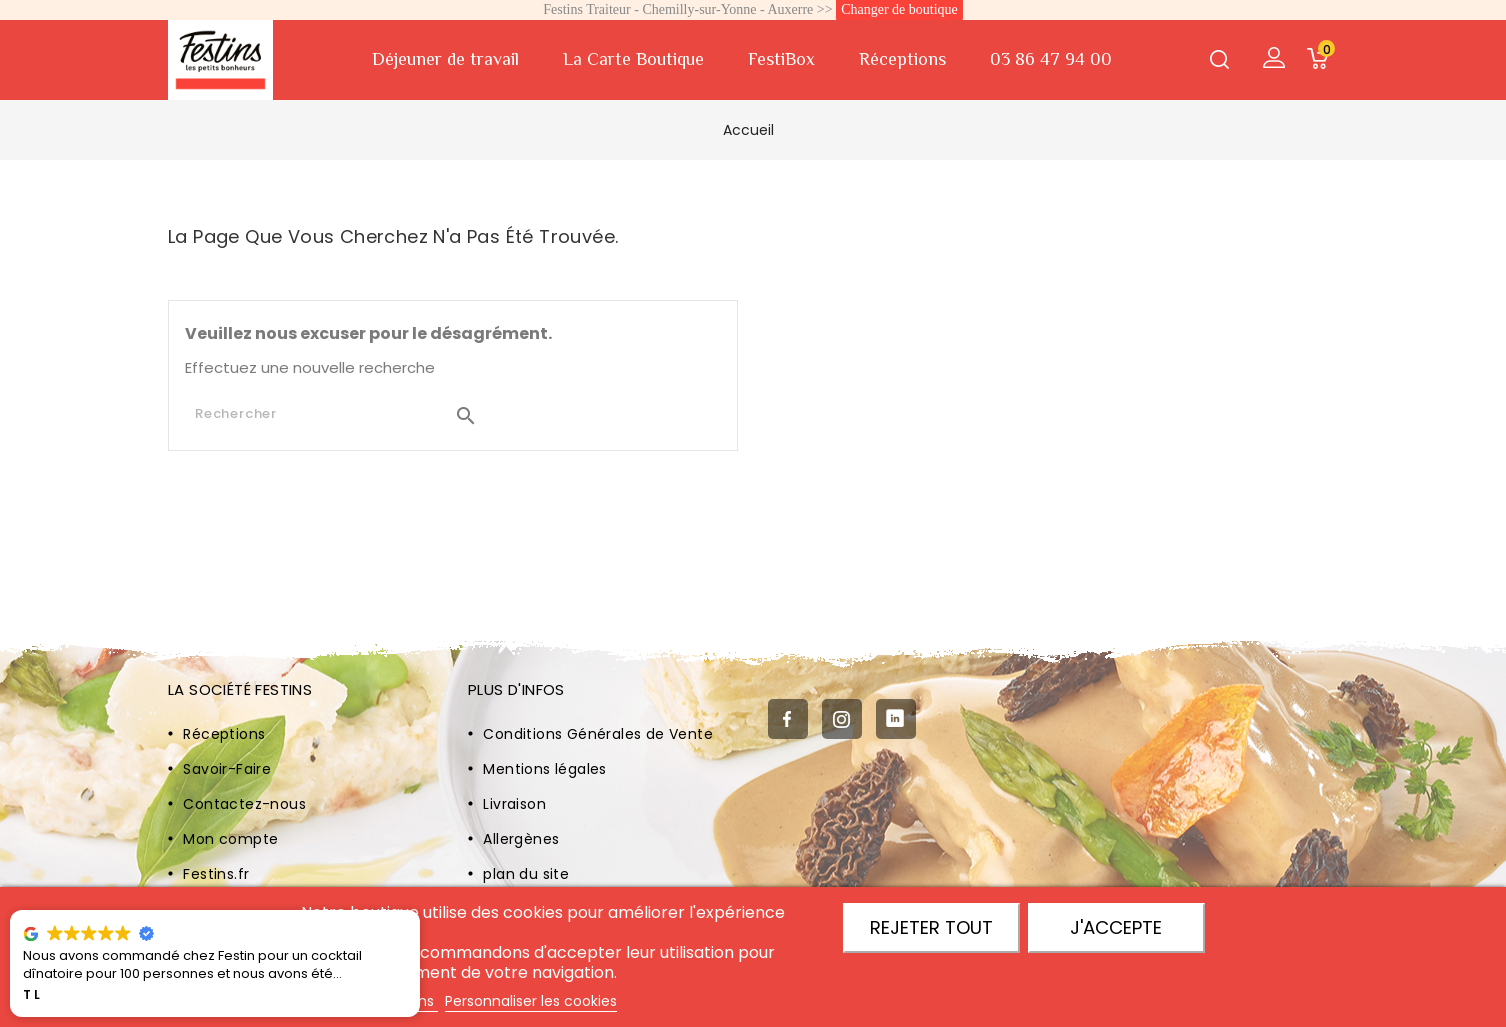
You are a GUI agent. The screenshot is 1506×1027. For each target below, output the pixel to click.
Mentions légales (544, 769)
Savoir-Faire (227, 769)
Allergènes (521, 839)
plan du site (526, 874)
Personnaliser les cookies (531, 1001)
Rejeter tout (931, 927)
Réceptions (902, 59)
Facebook (788, 720)
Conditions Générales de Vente (598, 734)
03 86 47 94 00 (1051, 59)
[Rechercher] (336, 414)
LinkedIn (896, 720)
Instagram (842, 720)
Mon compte (230, 839)
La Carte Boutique (633, 59)
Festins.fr (216, 874)
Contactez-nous (244, 804)
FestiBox (781, 59)
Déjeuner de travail (445, 59)
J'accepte (1116, 927)
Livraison (514, 804)
